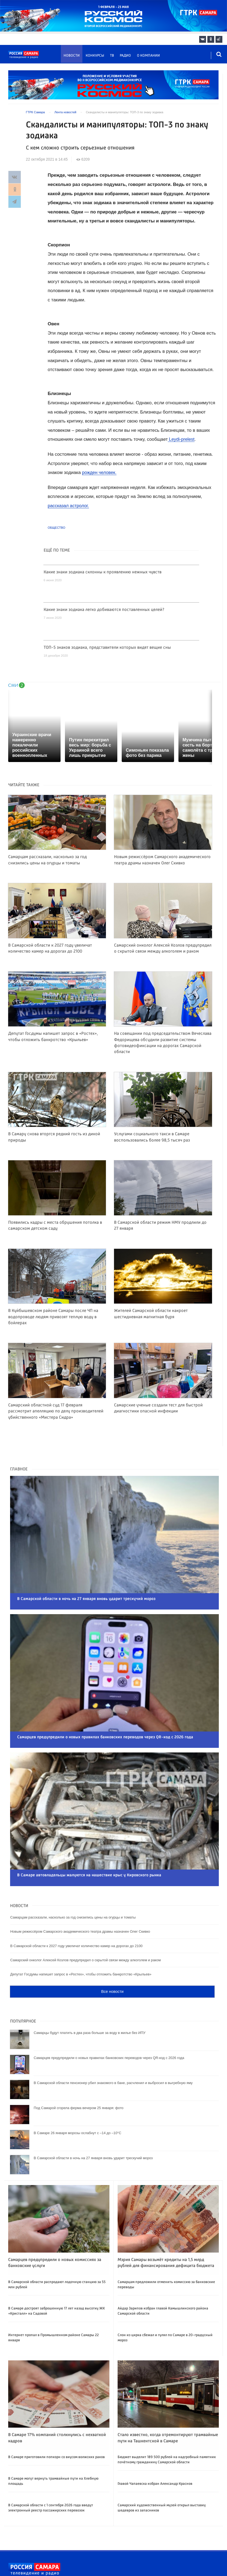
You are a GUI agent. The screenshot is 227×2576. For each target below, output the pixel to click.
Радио (125, 55)
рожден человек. (100, 472)
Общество (56, 527)
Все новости (112, 1962)
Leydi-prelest (181, 439)
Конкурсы (95, 55)
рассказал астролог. (69, 505)
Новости (72, 55)
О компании (148, 55)
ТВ (112, 55)
